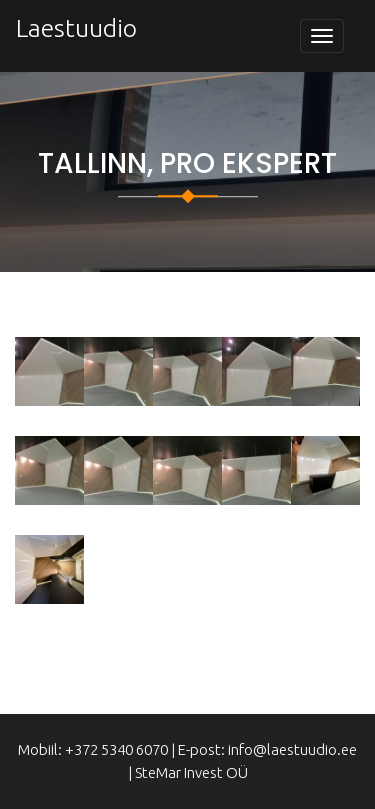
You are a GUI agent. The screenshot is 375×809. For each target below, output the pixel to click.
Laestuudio (76, 28)
